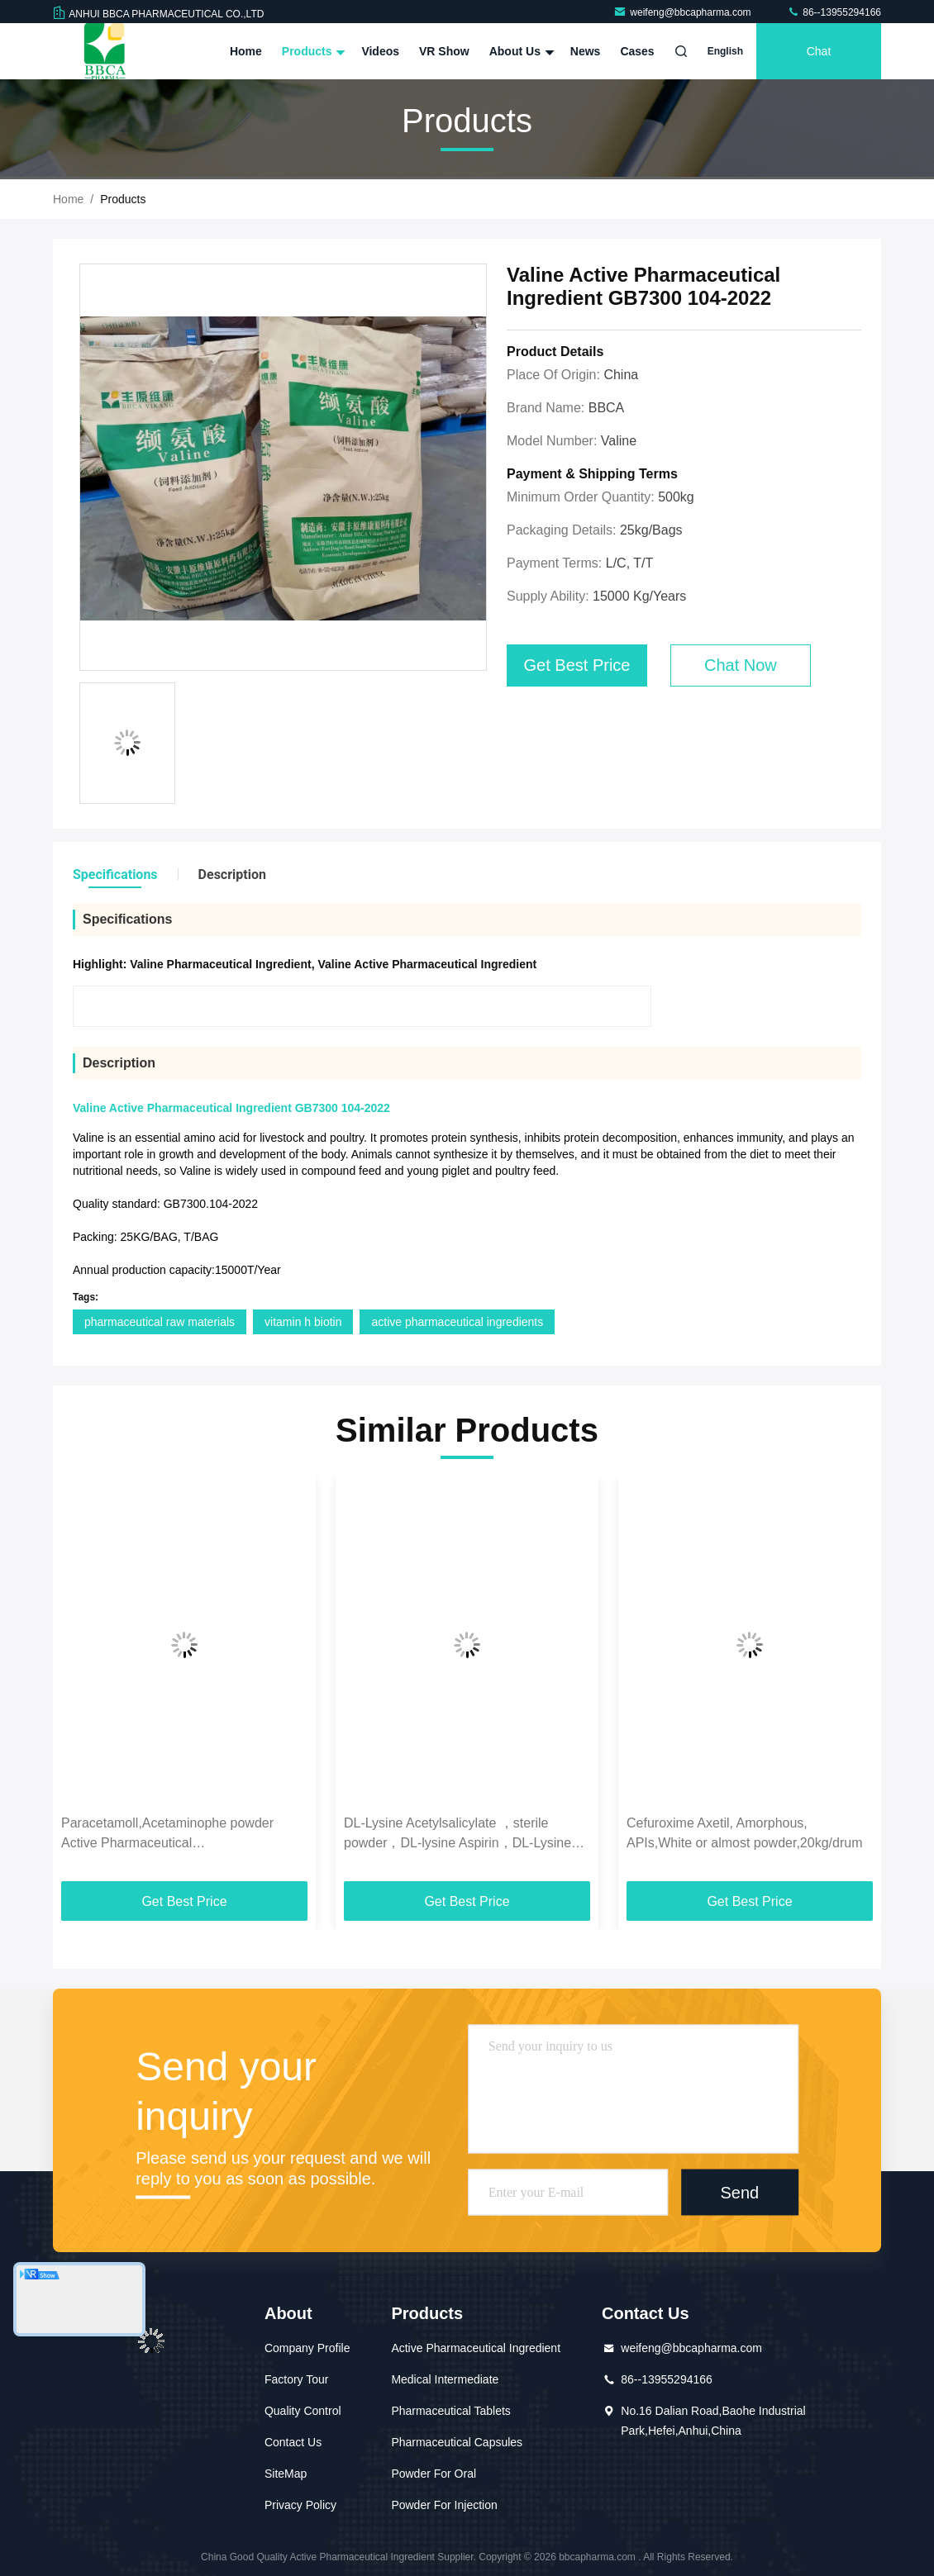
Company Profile (307, 2348)
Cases (637, 51)
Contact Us (293, 2442)
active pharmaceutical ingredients (457, 1321)
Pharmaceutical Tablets (450, 2410)
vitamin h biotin (302, 1321)
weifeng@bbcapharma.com (683, 12)
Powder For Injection (444, 2505)
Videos (380, 51)
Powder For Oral (433, 2473)
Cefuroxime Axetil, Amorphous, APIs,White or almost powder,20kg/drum (744, 1833)
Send (739, 2193)
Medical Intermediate (444, 2379)
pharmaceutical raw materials (159, 1321)
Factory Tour (296, 2379)
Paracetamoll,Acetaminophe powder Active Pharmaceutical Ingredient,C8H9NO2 (167, 1834)
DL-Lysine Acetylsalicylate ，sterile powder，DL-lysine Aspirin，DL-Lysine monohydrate (457, 1834)
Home (246, 51)
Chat (819, 51)
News (585, 51)
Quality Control (302, 2410)
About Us (519, 51)
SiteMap (285, 2473)
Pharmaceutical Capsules (456, 2442)
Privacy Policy (300, 2505)
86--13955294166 (834, 12)
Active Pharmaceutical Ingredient (475, 2348)
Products (312, 51)
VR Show (444, 51)
